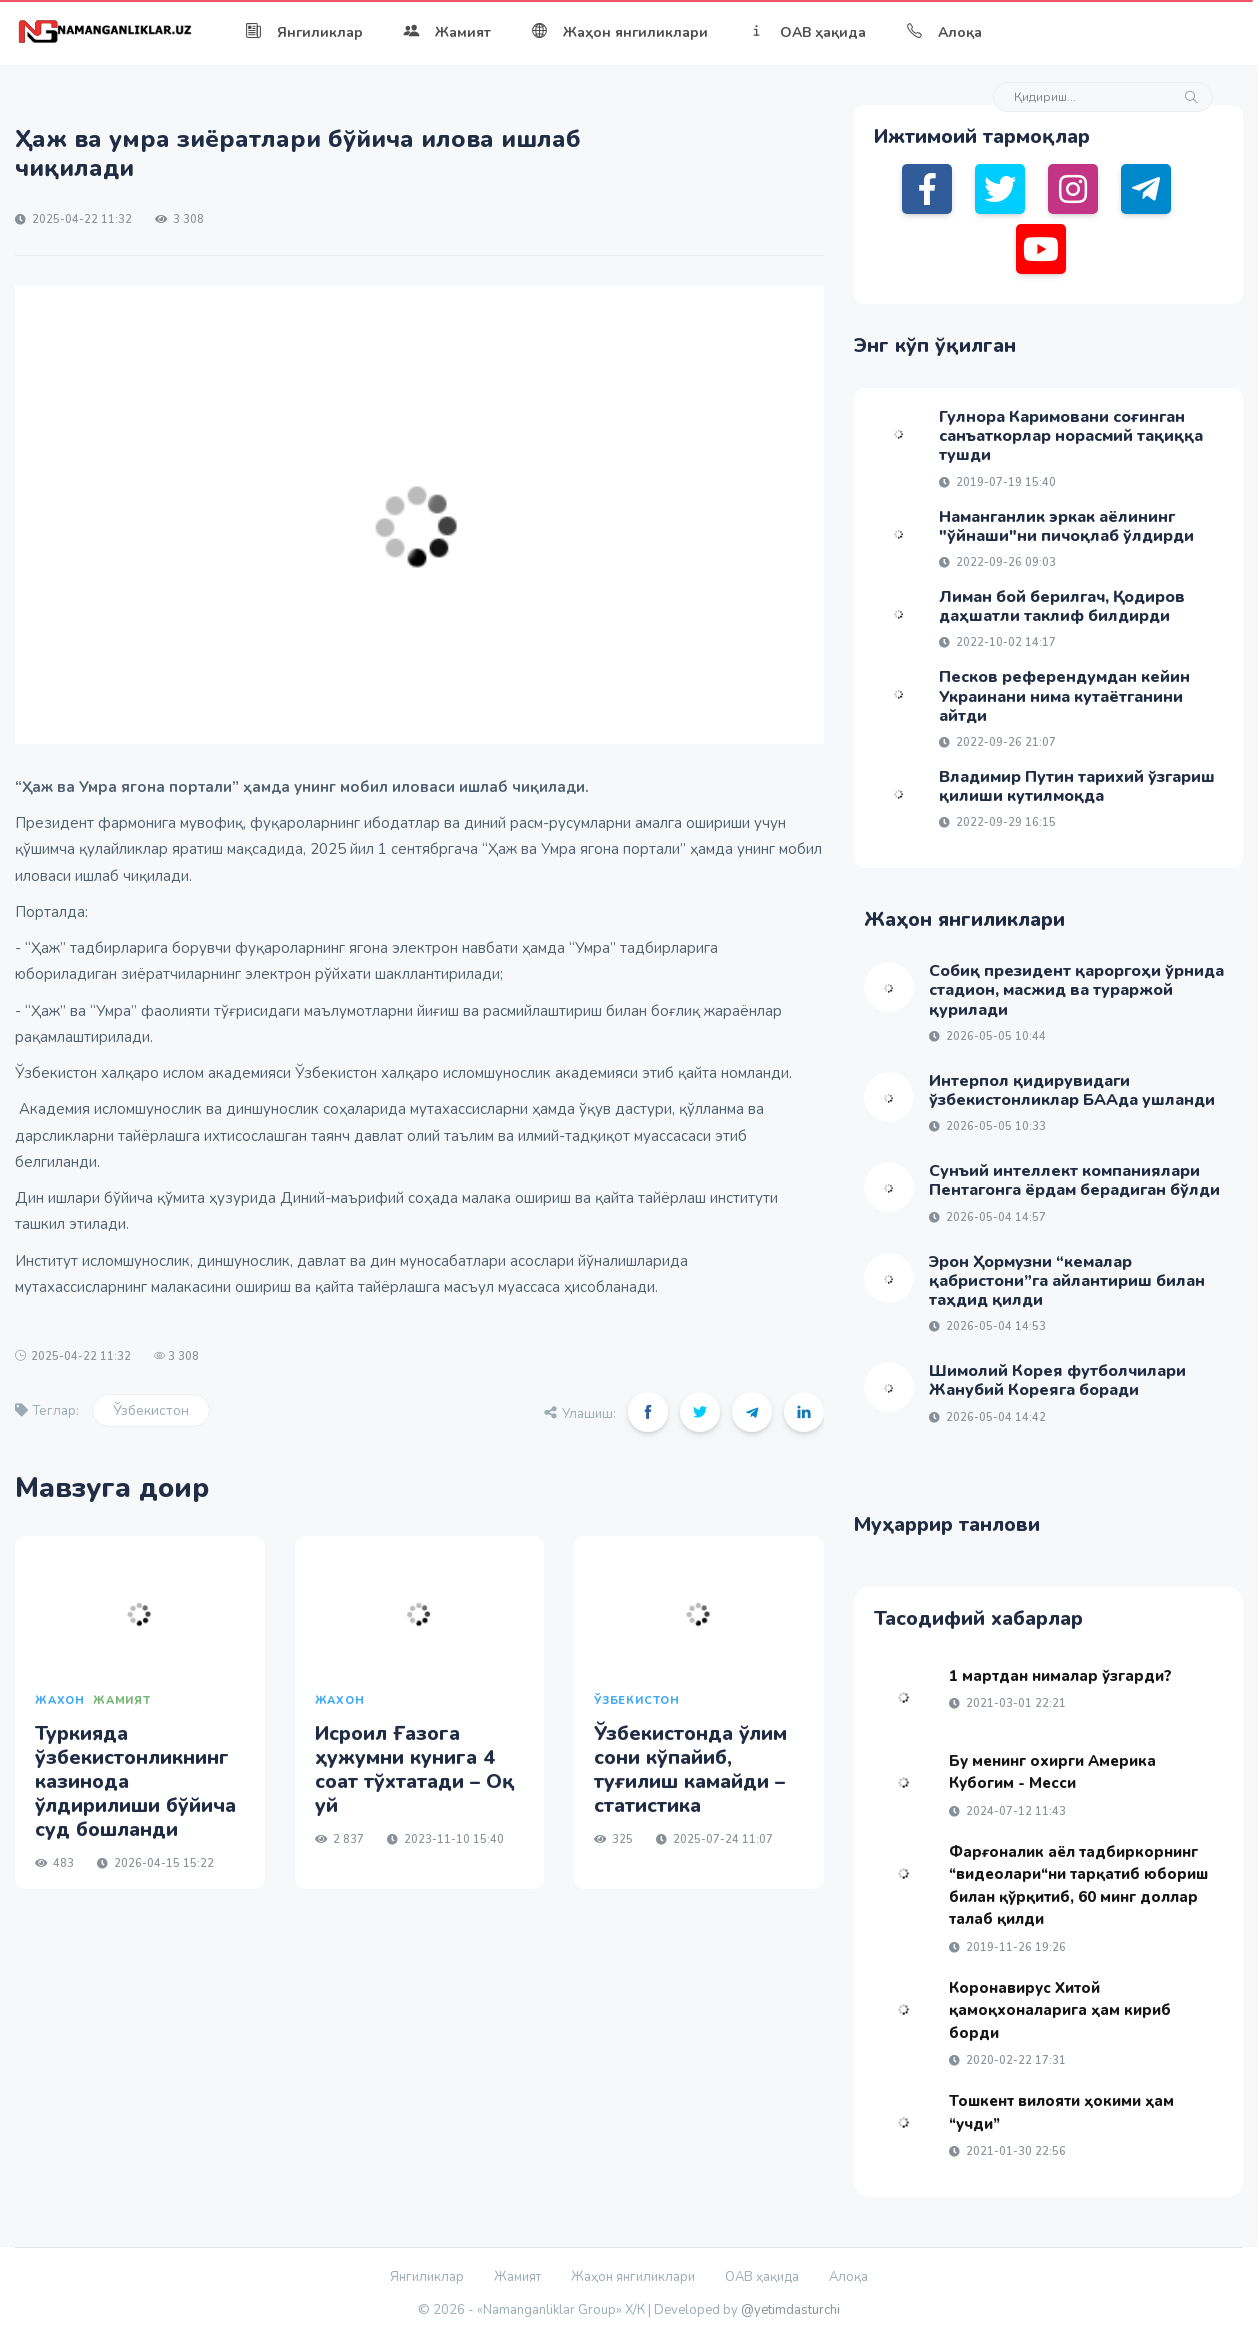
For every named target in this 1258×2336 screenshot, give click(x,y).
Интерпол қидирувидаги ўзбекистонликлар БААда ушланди (1072, 1090)
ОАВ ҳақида (807, 32)
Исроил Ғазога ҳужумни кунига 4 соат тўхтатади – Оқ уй (415, 1769)
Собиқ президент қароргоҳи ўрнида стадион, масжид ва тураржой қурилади (1076, 990)
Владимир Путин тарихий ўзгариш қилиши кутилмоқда (1077, 786)
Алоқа (944, 32)
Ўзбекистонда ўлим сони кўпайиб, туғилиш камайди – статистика (690, 1769)
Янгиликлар (304, 32)
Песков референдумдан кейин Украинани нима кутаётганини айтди (1064, 696)
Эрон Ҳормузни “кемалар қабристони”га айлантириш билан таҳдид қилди (1067, 1281)
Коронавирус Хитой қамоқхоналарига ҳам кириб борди (1060, 2010)
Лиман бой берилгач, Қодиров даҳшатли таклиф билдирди (1062, 606)
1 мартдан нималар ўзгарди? (1060, 1676)
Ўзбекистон (151, 1410)
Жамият (447, 32)
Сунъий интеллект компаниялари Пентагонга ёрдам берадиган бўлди (1074, 1180)
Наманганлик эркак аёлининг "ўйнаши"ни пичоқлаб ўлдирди (1066, 526)
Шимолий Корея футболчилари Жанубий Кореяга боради (1057, 1380)
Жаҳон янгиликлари (619, 32)
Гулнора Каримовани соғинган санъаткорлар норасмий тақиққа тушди (1071, 436)
